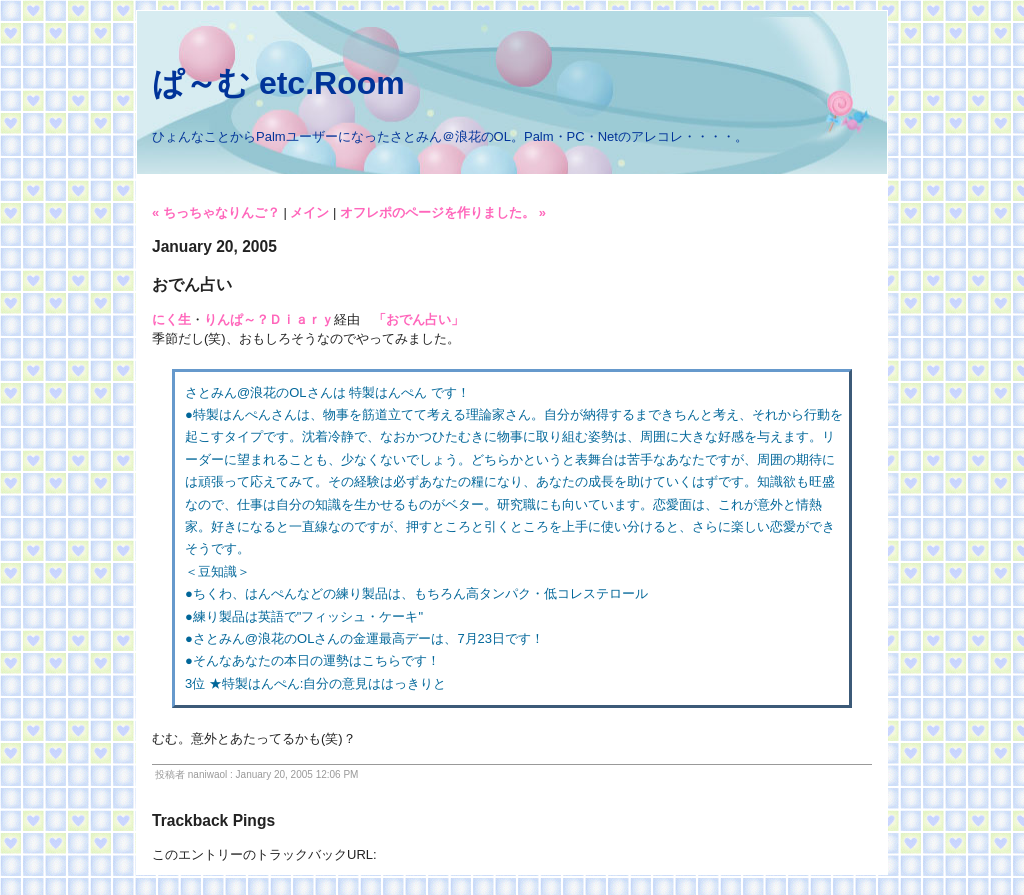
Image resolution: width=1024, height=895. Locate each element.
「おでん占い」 (418, 319)
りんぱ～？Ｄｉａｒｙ (269, 319)
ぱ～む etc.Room (278, 83)
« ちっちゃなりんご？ (216, 212)
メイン (309, 212)
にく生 (171, 319)
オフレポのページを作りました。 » (443, 212)
